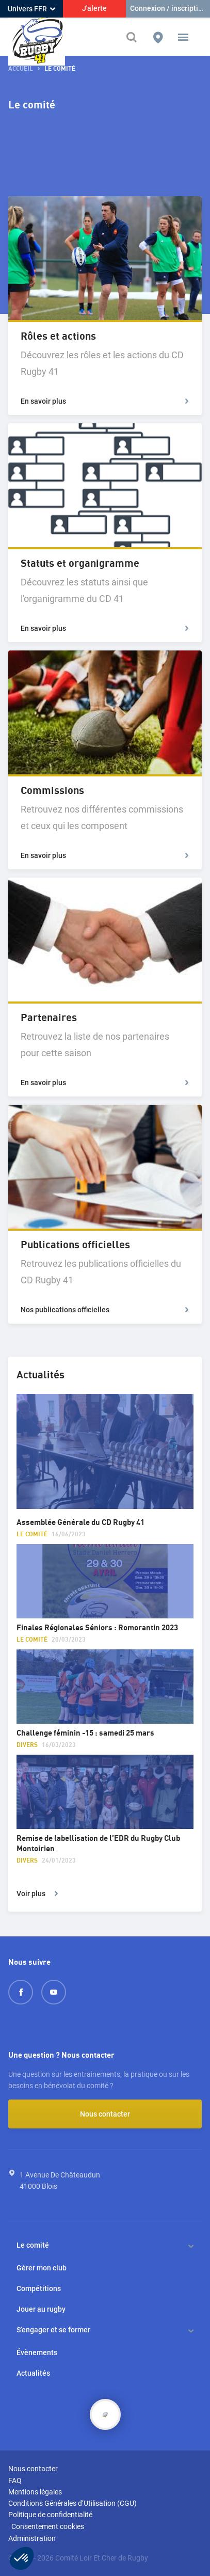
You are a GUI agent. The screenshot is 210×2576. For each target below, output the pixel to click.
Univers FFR (31, 9)
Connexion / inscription (168, 8)
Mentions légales (35, 2492)
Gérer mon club (42, 2268)
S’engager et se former (53, 2330)
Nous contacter (105, 2114)
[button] (183, 37)
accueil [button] (20, 69)
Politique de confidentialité (50, 2514)
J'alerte (94, 8)
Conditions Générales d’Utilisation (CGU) (72, 2503)
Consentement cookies (47, 2526)
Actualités (33, 2373)
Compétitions (39, 2288)
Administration (32, 2538)
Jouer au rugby (41, 2309)
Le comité (33, 2245)
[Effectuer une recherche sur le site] (132, 37)
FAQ (15, 2480)
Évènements (37, 2352)
